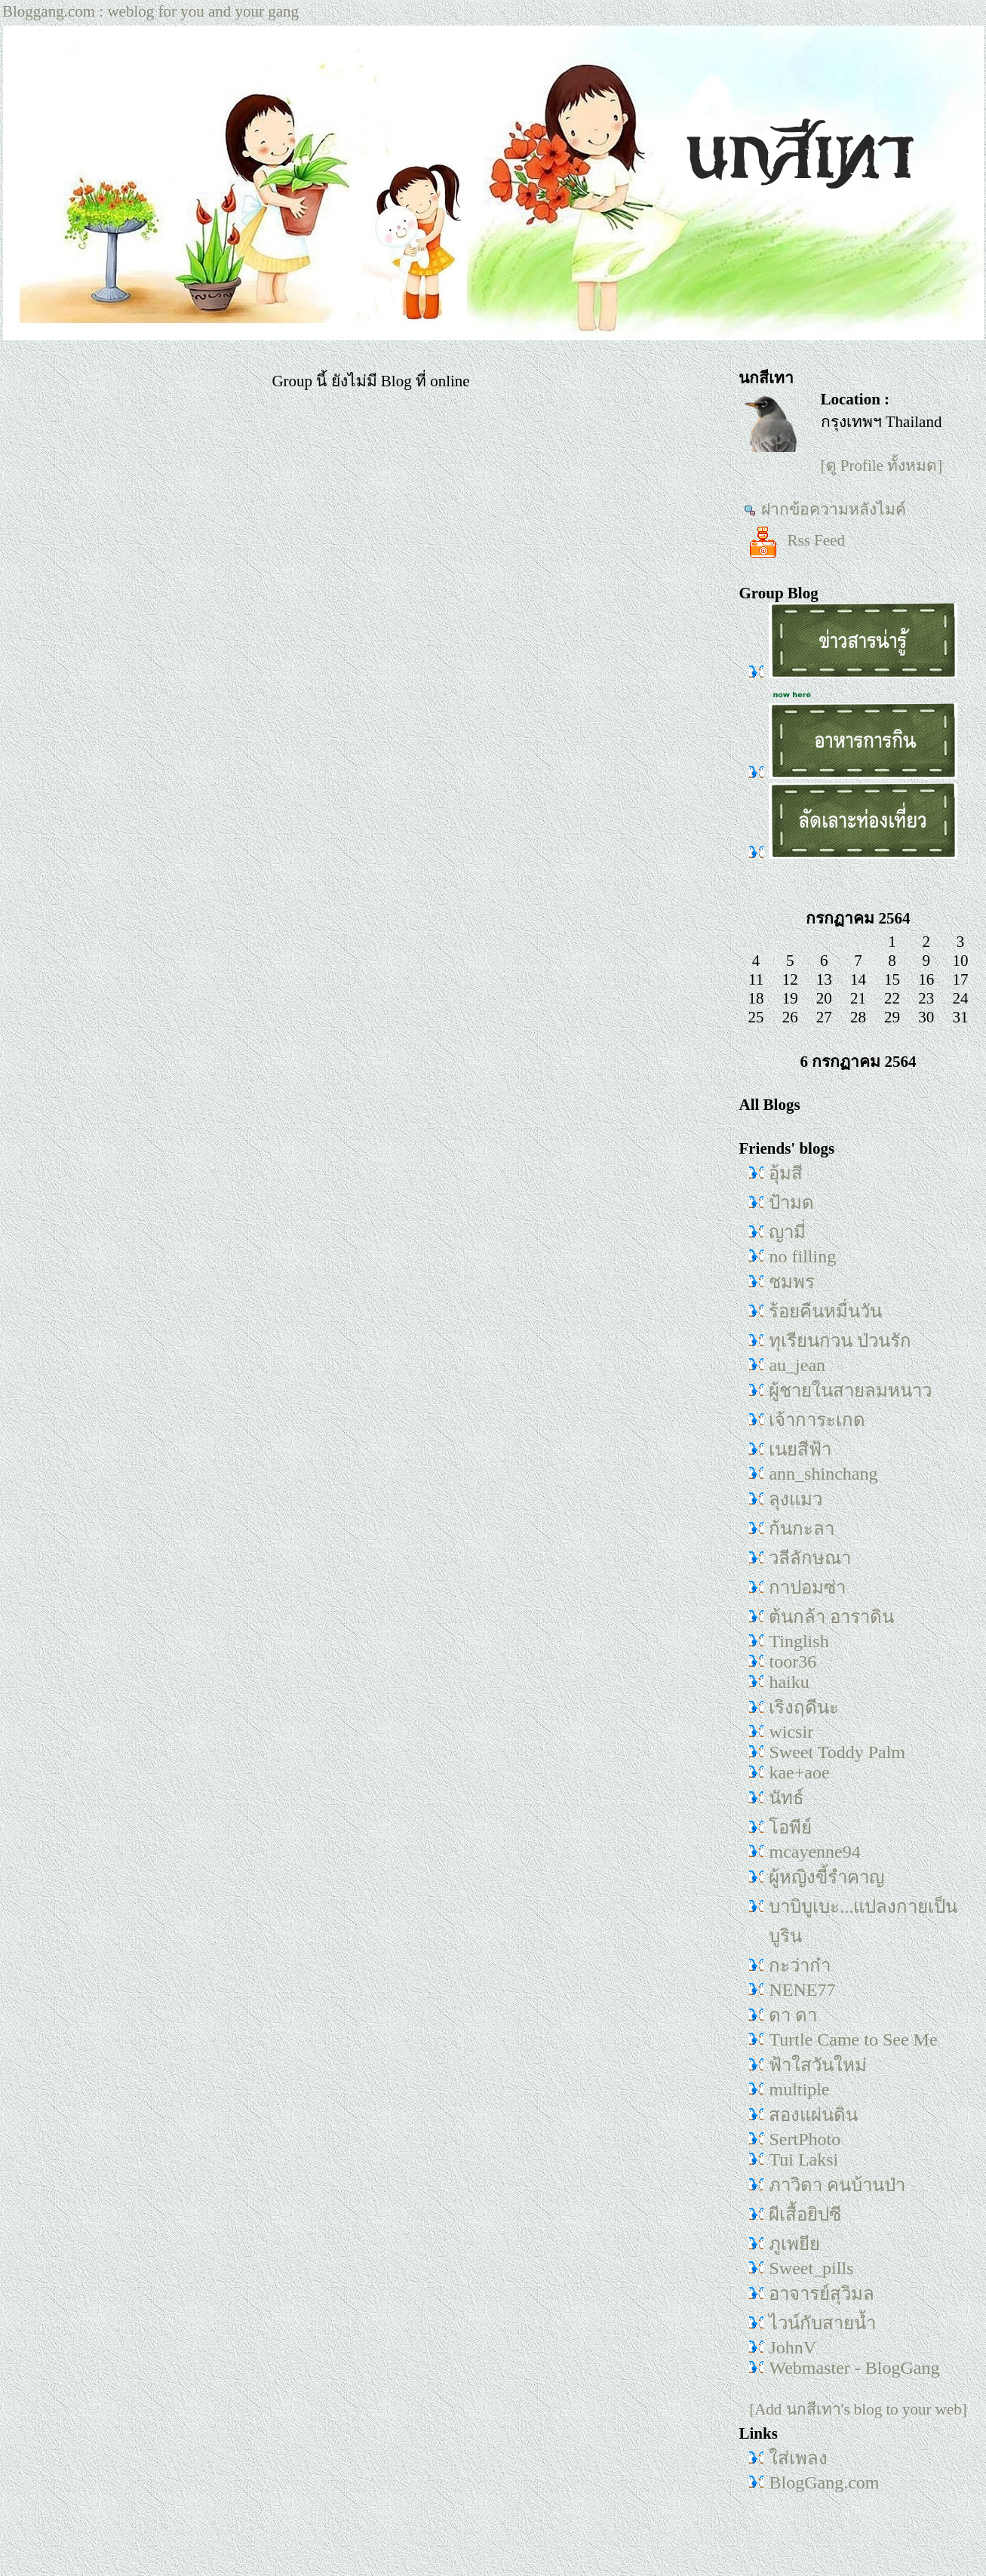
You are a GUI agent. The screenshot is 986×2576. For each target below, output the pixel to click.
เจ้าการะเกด (817, 1420)
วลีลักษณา (810, 1558)
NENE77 (802, 1990)
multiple (799, 2089)
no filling (802, 1256)
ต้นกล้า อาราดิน (831, 1617)
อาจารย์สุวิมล (821, 2294)
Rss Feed (794, 540)
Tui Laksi (803, 2159)
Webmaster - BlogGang (854, 2368)
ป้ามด (791, 1203)
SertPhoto (804, 2139)
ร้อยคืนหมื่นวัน (825, 1311)
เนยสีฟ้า (800, 1449)
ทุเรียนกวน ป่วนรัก (840, 1341)
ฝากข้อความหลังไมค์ (825, 509)
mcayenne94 (814, 1851)
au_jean (797, 1365)
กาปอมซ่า (807, 1587)
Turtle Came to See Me (853, 2039)
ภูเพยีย (794, 2244)
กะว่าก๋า (800, 1965)
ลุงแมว (795, 1499)
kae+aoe (799, 1772)
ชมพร (792, 1282)
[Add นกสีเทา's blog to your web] (858, 2409)
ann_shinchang (823, 1473)
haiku (789, 1682)
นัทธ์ (786, 1798)
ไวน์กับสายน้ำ (822, 2323)
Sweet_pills (811, 2268)
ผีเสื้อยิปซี (805, 2214)
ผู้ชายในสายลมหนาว (850, 1390)
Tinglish (798, 1641)
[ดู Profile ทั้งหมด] (882, 465)
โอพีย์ (790, 1827)
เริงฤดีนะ (804, 1707)
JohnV (792, 2347)
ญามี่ (787, 1232)
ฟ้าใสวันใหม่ (818, 2065)
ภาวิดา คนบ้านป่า (837, 2185)
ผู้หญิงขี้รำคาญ (826, 1877)
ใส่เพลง (798, 2458)
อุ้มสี (786, 1173)
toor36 (792, 1661)
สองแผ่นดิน (813, 2115)
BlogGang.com (824, 2482)
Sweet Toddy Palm (837, 1752)
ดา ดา (793, 2015)
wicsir (791, 1731)
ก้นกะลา (801, 1529)
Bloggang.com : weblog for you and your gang (150, 11)
